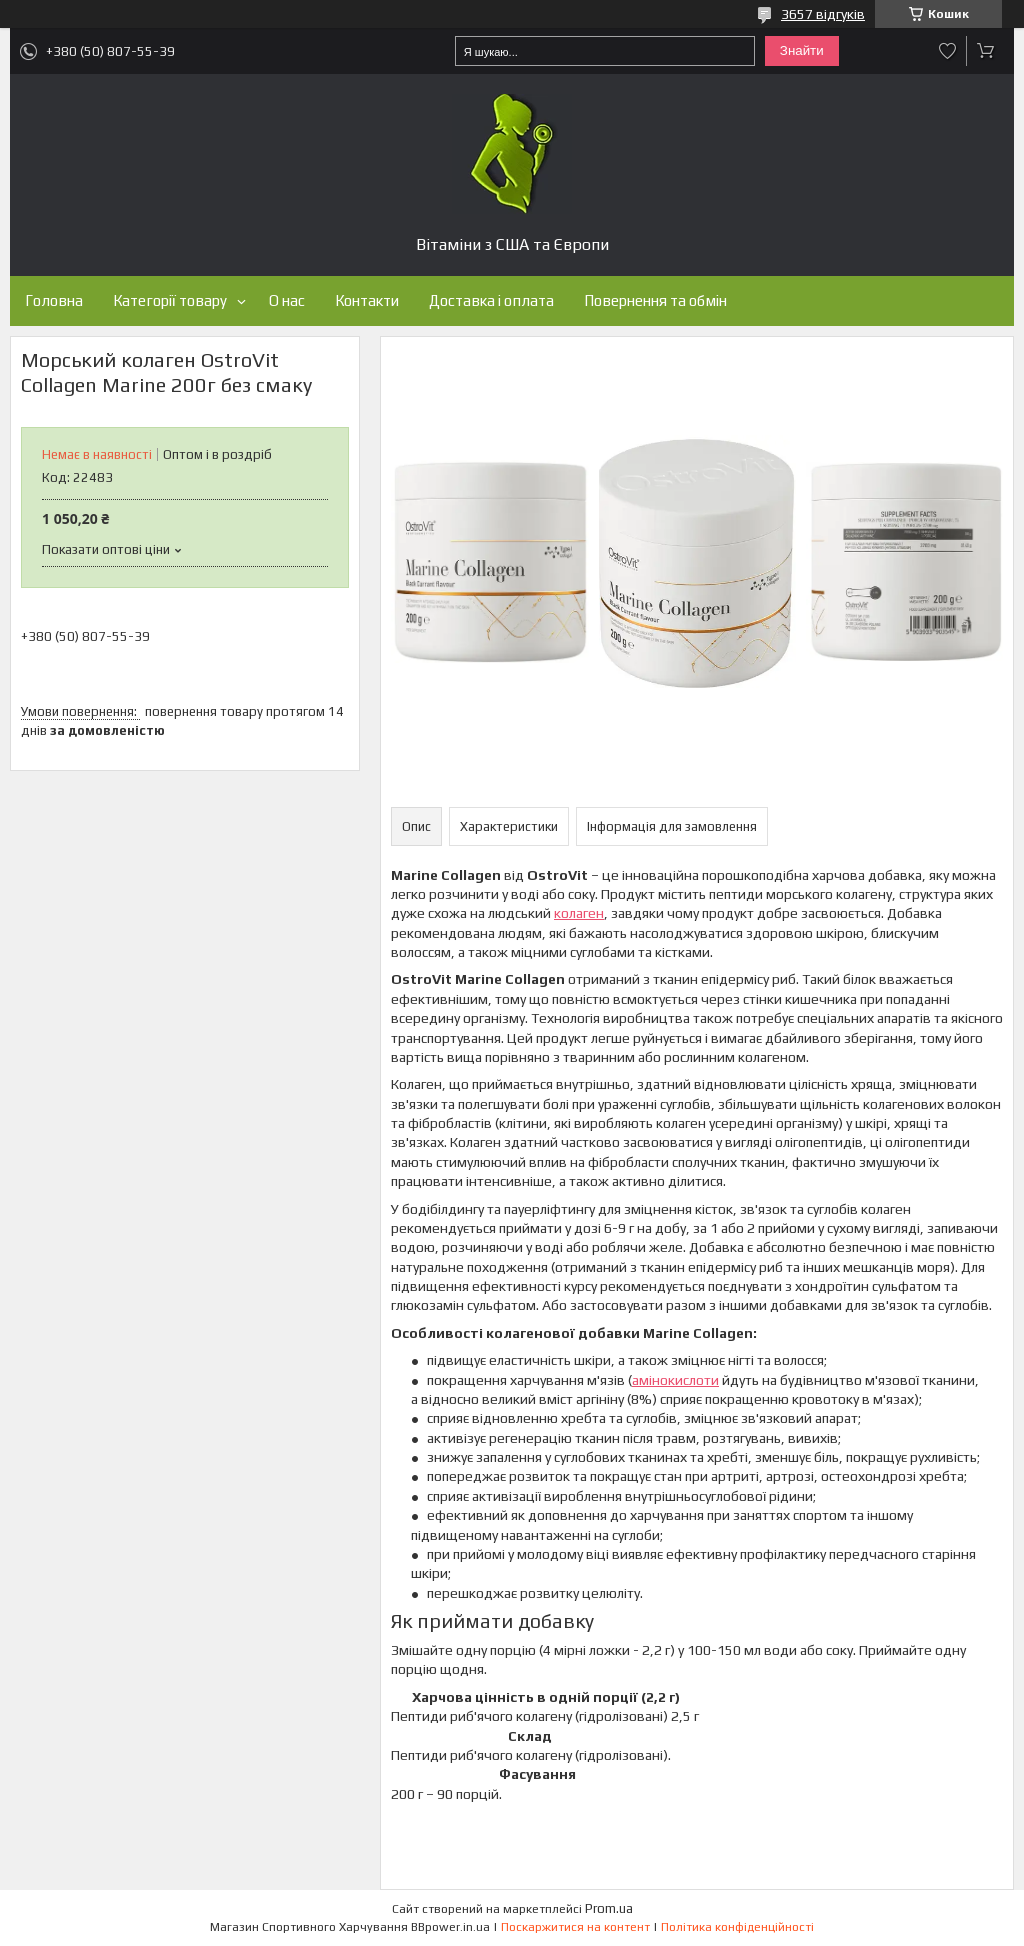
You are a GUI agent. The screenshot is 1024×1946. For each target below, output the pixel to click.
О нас (287, 300)
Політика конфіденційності (737, 1927)
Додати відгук (948, 51)
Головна (54, 300)
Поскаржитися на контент (575, 1927)
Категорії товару (170, 300)
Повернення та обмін (655, 300)
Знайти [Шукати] (802, 50)
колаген (579, 913)
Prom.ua (609, 1908)
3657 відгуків (823, 14)
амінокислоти (675, 1380)
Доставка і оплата (491, 300)
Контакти (367, 300)
